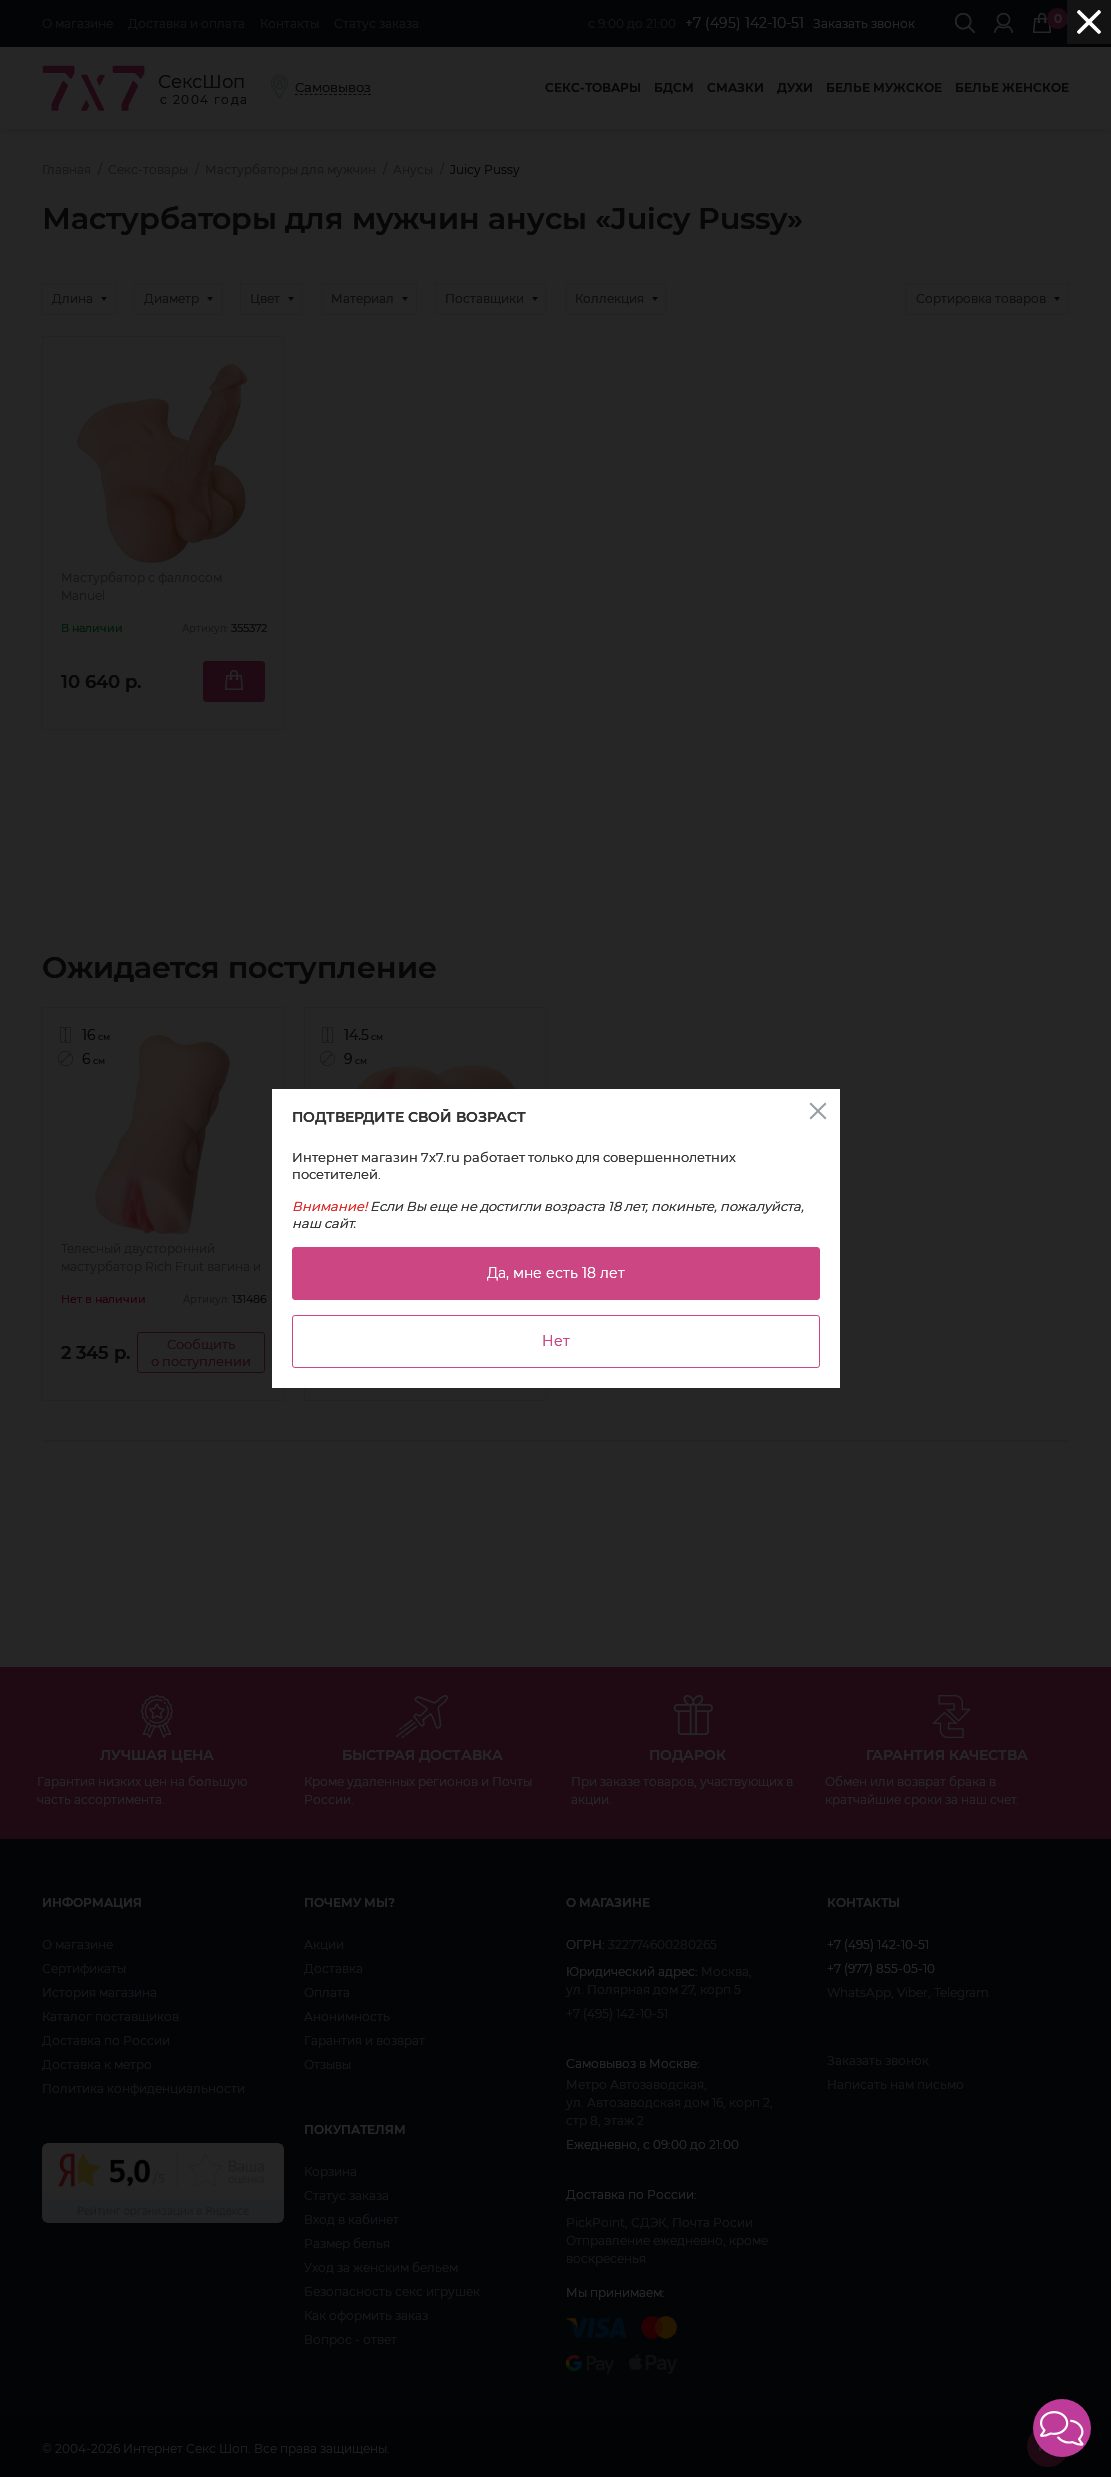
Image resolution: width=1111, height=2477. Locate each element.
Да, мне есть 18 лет (556, 1273)
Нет (556, 1341)
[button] (1062, 2428)
